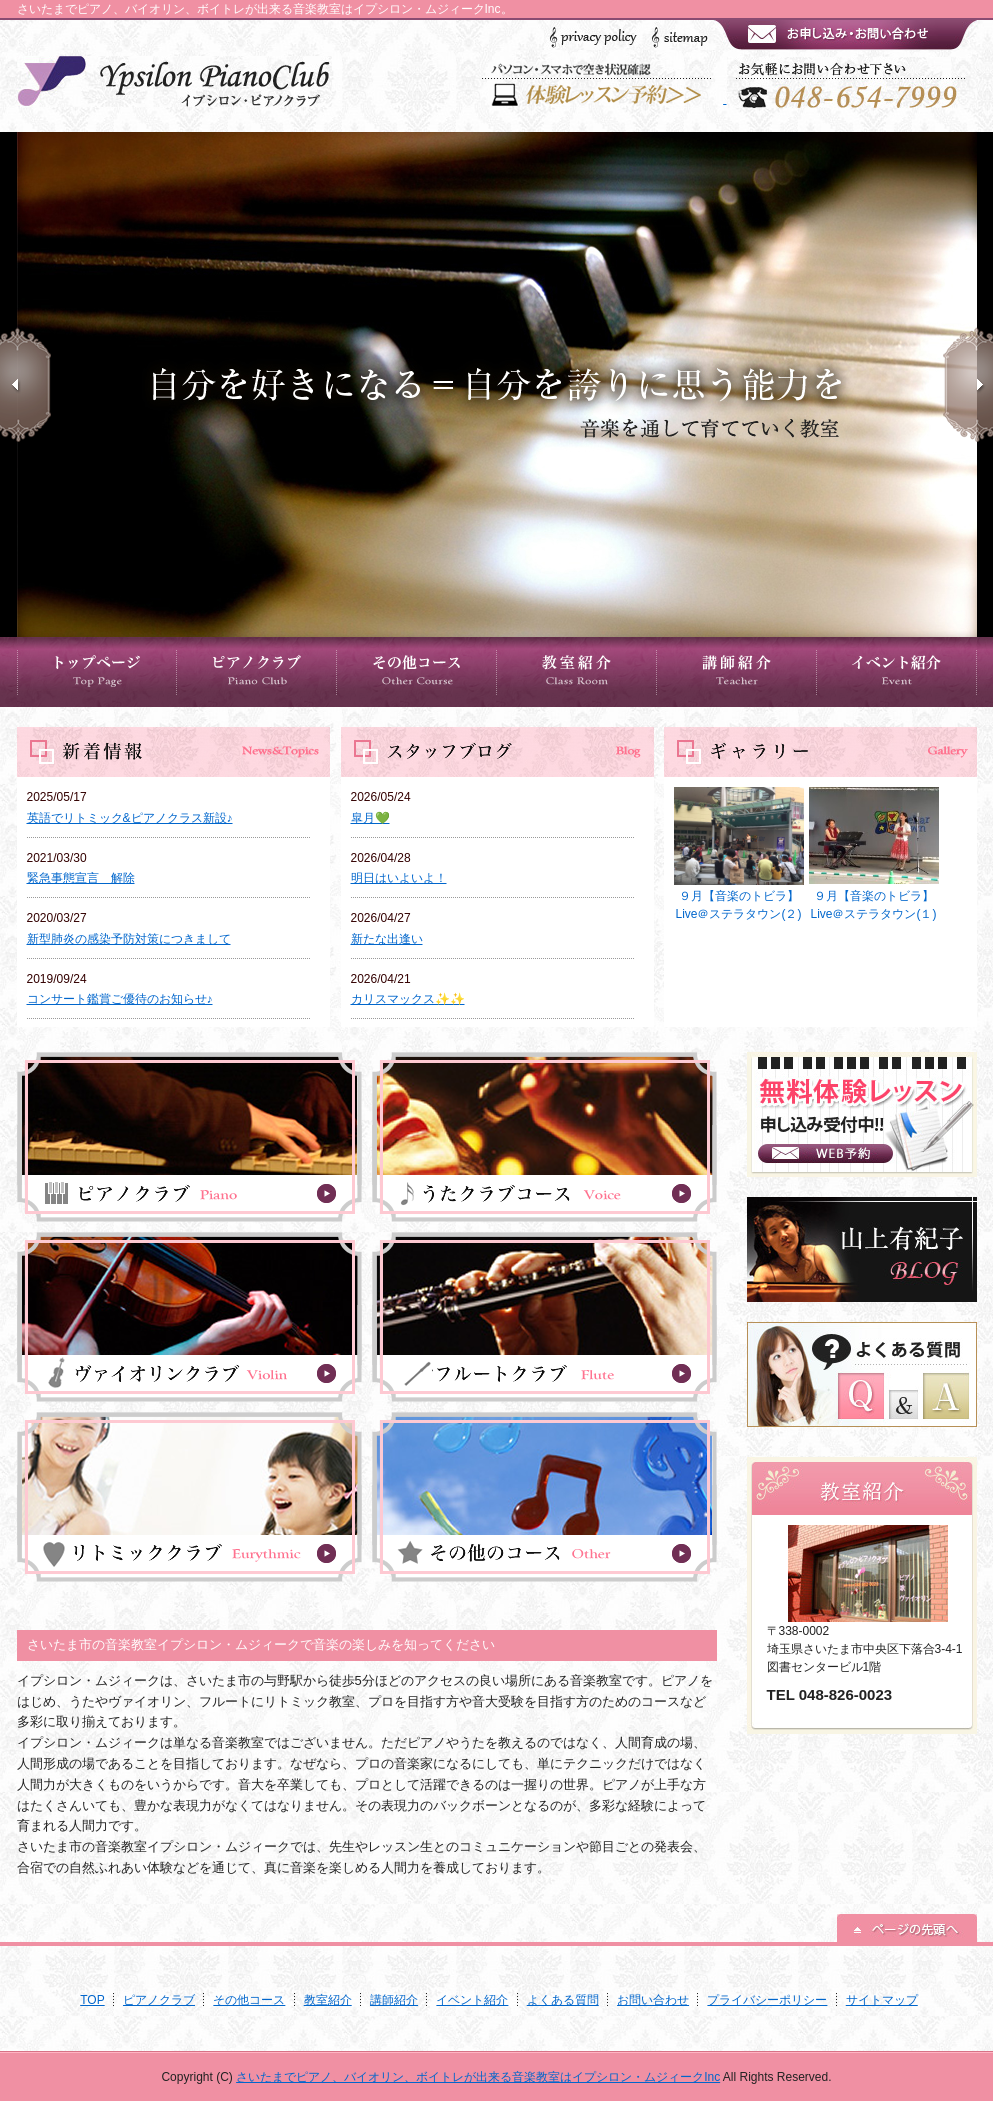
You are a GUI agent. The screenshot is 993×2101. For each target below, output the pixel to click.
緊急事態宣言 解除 (81, 878)
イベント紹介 (472, 2000)
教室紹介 (328, 2000)
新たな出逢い (387, 939)
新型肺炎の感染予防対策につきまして (129, 939)
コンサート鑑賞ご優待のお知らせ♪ (120, 999)
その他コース (249, 2000)
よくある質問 (563, 2000)
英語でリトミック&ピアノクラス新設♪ (130, 818)
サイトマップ (882, 2000)
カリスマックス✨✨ (408, 999)
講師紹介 (394, 2000)
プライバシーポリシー (767, 2000)
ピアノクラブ (159, 2000)
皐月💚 (370, 818)
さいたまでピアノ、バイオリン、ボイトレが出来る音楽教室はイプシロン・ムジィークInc (478, 2077)
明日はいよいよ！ (399, 878)
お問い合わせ (653, 2000)
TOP (92, 2000)
